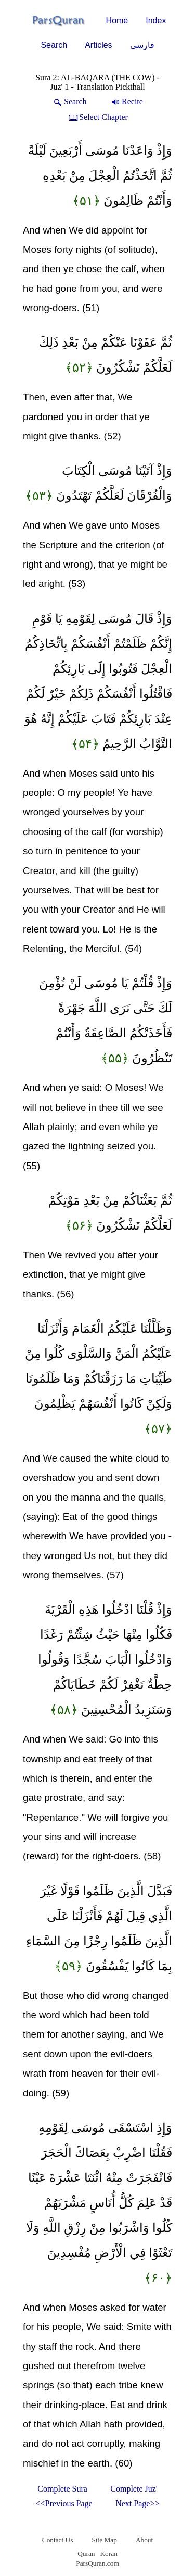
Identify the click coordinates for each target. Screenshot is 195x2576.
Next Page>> (137, 2503)
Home (117, 20)
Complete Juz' (133, 2488)
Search (54, 45)
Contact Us (57, 2540)
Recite (126, 101)
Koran (108, 2553)
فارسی (142, 45)
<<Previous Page (64, 2503)
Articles (98, 45)
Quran (86, 2553)
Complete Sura (62, 2488)
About (144, 2540)
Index (156, 20)
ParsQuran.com (97, 2563)
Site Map (104, 2540)
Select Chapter (97, 117)
